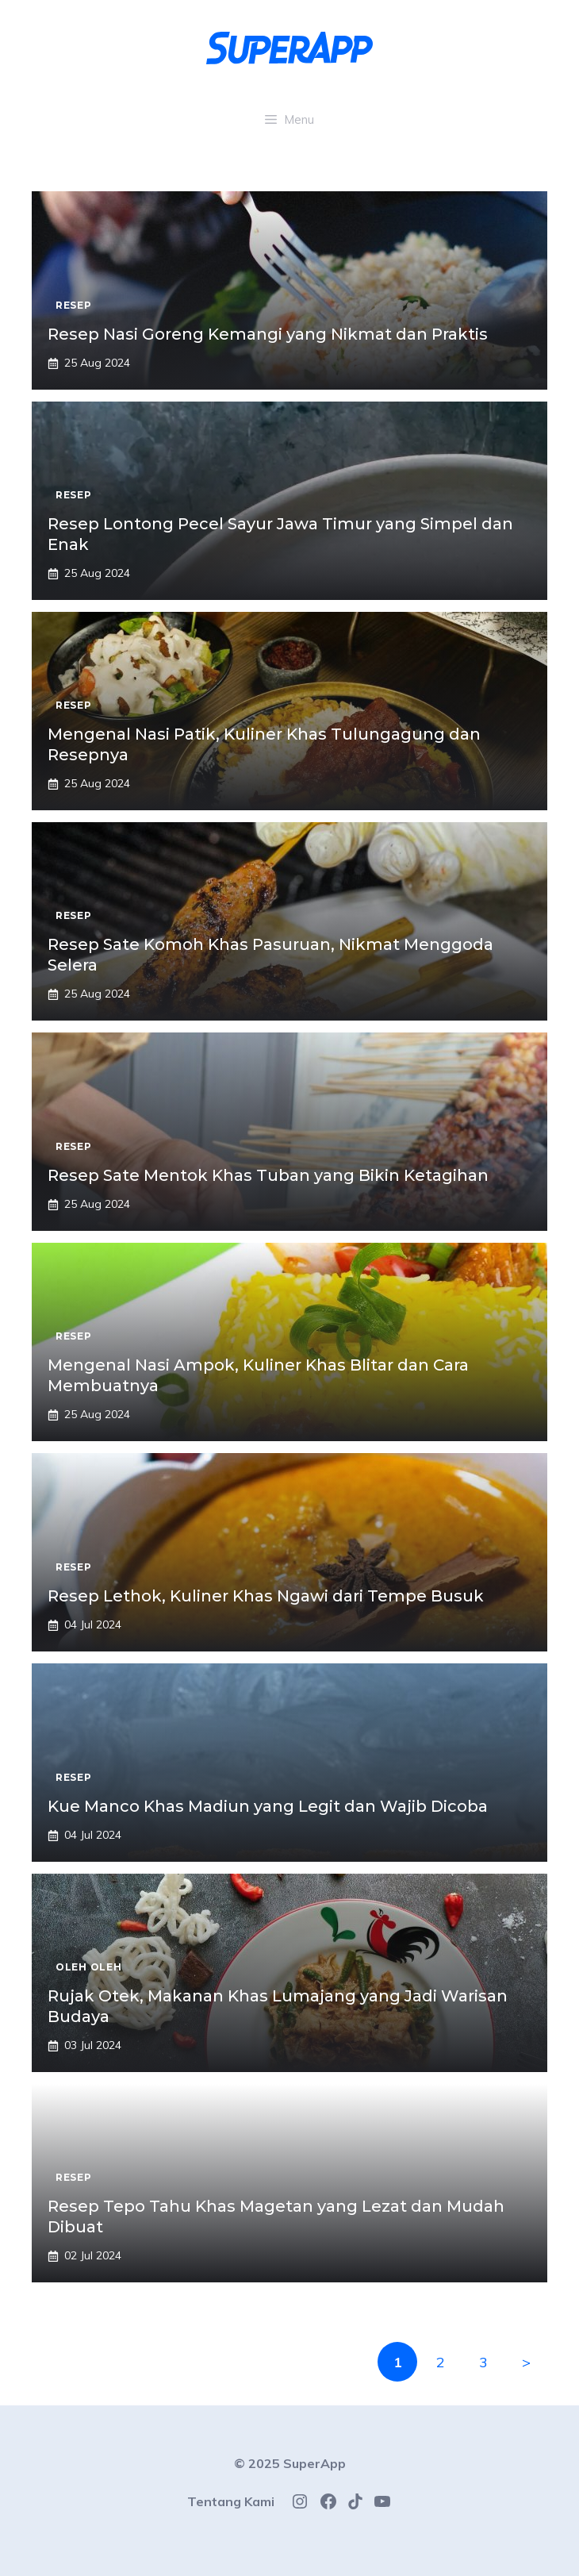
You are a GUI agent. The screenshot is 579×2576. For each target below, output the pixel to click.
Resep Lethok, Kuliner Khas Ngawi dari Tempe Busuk (266, 1595)
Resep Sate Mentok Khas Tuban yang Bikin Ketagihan (268, 1175)
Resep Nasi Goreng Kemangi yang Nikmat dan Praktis (268, 334)
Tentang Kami (230, 2501)
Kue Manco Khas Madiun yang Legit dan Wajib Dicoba (268, 1806)
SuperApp (314, 2463)
